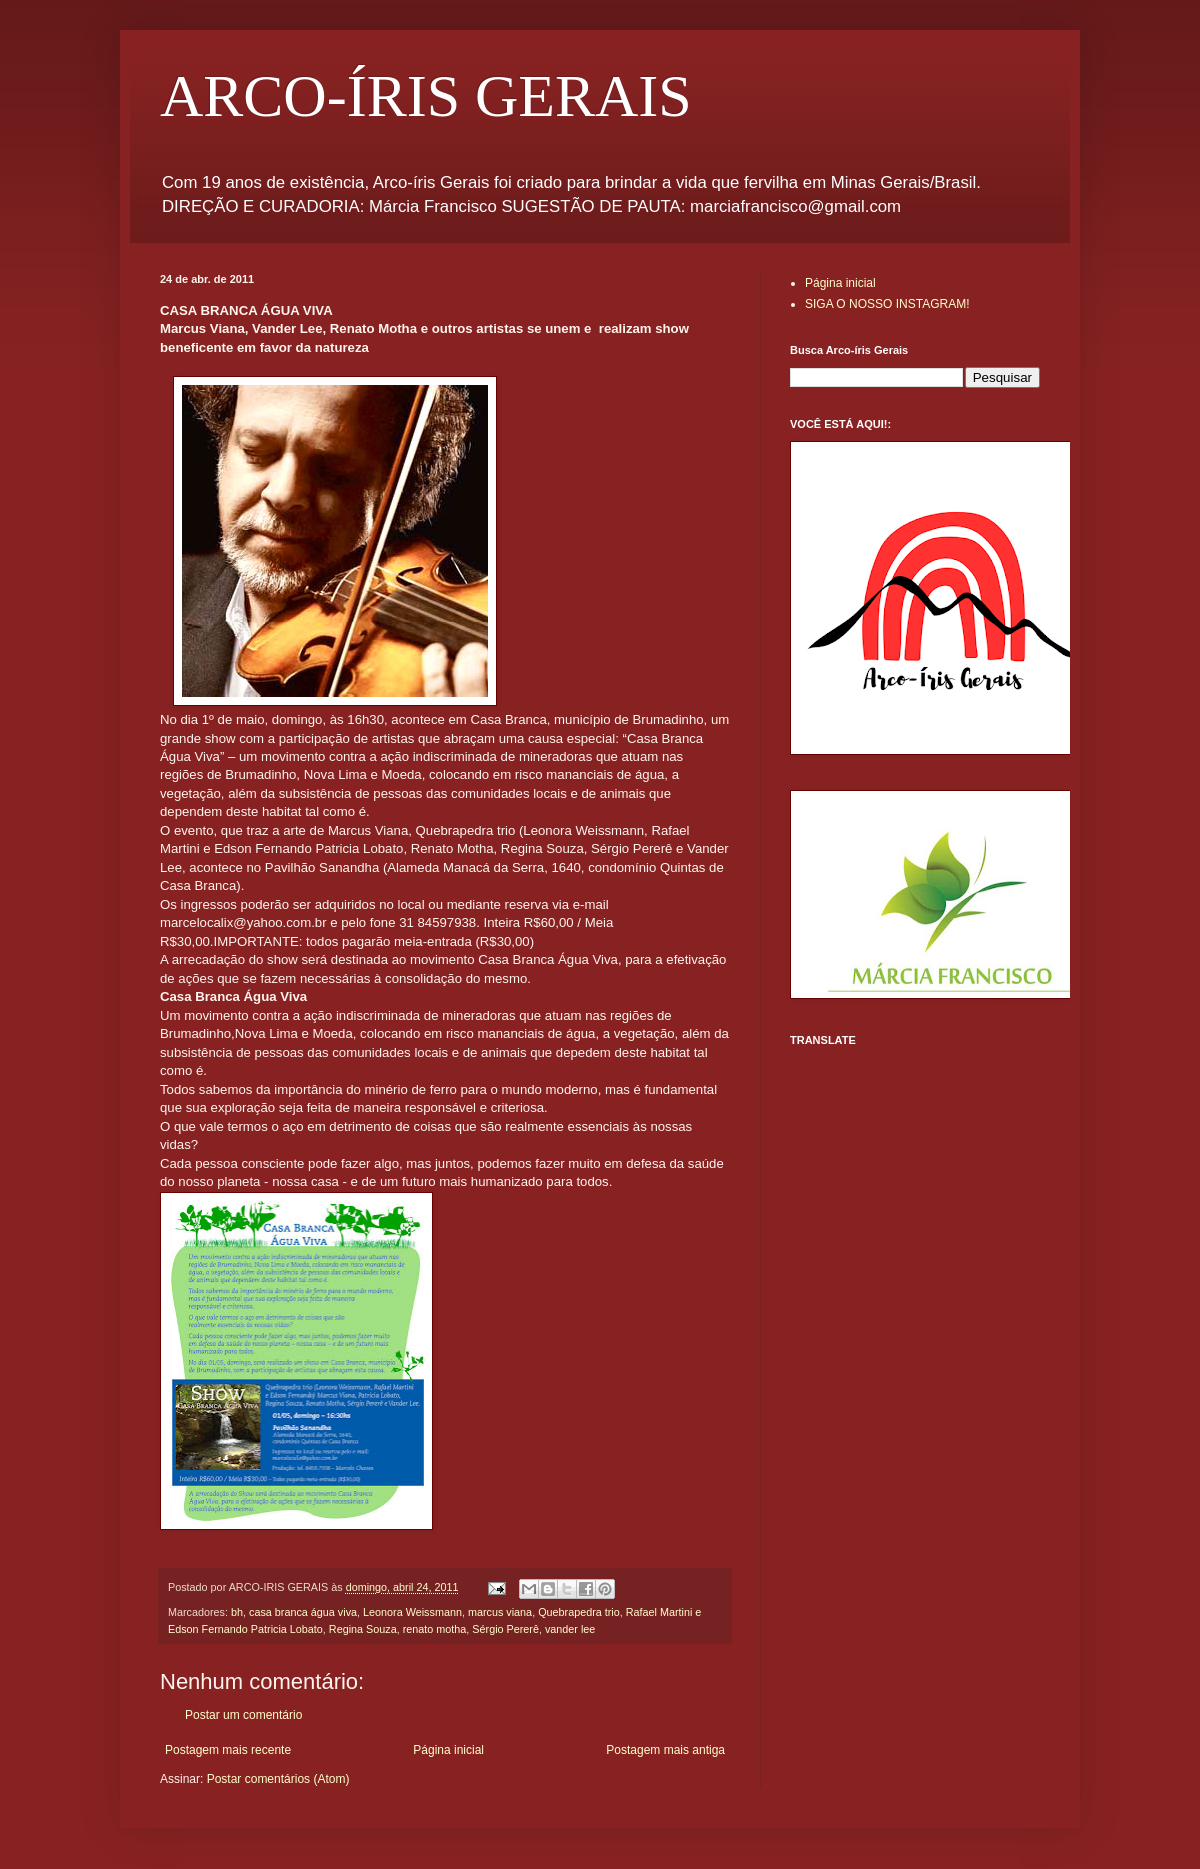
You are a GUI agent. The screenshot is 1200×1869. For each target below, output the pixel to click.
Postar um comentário (243, 1715)
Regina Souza (363, 1629)
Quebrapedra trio (579, 1612)
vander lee (570, 1629)
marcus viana (500, 1612)
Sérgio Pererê (505, 1629)
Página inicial (448, 1750)
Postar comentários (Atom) (278, 1779)
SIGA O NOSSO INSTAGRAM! (887, 304)
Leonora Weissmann (412, 1612)
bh (237, 1612)
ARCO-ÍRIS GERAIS (426, 96)
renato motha (435, 1629)
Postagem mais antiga (665, 1750)
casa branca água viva (303, 1612)
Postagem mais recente (228, 1750)
